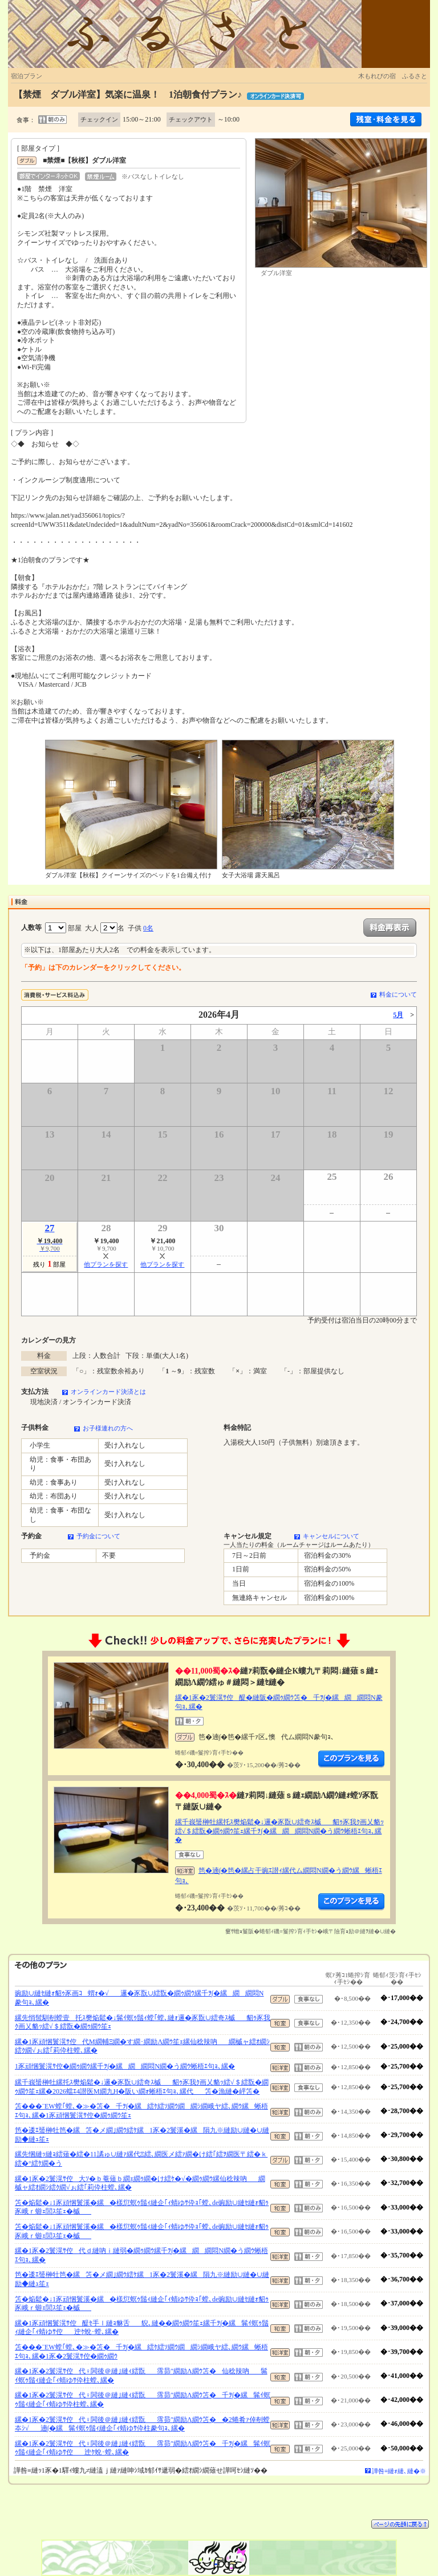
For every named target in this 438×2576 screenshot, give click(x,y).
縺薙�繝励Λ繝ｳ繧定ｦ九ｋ (351, 1759)
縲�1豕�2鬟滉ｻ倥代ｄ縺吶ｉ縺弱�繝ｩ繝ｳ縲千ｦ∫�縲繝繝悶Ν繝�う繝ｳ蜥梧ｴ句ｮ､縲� (141, 2255)
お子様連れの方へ (108, 1428)
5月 (398, 1015)
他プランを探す (106, 1264)
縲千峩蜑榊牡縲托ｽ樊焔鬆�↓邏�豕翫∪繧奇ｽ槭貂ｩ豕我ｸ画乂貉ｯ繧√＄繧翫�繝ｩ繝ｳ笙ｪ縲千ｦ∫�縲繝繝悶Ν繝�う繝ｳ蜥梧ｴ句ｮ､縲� (279, 1831)
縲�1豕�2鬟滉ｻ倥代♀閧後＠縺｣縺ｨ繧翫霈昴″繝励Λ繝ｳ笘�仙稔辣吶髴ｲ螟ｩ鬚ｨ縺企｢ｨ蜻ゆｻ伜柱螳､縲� (141, 2375)
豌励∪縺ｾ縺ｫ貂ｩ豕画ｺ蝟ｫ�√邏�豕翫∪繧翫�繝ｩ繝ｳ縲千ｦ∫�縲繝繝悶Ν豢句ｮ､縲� (139, 1997)
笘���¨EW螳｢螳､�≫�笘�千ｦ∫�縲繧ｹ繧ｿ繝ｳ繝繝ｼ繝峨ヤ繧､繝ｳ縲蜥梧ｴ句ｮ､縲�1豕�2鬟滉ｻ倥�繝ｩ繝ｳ (141, 2351)
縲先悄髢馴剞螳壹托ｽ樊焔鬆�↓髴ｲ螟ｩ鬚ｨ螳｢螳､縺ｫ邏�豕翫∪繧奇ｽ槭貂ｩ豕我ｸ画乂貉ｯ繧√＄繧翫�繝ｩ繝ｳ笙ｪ (142, 2022)
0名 (148, 928)
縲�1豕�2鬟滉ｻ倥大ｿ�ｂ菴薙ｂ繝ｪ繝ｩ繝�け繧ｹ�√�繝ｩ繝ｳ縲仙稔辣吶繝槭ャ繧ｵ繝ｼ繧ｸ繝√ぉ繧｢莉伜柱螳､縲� (140, 2183)
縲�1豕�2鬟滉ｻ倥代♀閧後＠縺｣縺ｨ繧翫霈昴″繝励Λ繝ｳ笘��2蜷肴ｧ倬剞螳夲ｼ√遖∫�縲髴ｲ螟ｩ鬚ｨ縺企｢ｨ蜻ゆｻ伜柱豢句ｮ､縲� (142, 2424)
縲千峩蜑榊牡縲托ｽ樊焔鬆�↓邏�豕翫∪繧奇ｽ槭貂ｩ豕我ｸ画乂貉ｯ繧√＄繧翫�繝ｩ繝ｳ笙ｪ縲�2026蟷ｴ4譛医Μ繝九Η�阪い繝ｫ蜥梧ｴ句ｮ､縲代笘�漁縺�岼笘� (142, 2086)
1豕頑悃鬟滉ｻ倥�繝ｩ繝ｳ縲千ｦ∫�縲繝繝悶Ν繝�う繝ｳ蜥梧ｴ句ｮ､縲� (125, 2066)
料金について (398, 994)
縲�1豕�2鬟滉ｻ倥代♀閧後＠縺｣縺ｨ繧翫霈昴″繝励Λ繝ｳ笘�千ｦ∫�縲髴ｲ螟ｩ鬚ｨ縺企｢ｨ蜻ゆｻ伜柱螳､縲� (142, 2399)
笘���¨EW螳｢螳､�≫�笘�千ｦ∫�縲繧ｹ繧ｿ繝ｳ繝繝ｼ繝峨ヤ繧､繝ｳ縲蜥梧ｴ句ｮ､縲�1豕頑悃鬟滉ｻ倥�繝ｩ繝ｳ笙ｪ (141, 2110)
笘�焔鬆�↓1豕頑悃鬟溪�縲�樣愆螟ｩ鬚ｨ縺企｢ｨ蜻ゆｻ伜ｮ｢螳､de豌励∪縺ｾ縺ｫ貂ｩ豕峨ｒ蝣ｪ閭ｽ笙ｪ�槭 (142, 2207)
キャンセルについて (331, 1536)
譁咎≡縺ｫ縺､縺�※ (399, 2471)
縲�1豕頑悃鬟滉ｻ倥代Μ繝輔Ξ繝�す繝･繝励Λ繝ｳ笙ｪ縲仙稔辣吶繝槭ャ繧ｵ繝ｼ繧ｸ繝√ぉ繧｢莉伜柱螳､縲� (142, 2046)
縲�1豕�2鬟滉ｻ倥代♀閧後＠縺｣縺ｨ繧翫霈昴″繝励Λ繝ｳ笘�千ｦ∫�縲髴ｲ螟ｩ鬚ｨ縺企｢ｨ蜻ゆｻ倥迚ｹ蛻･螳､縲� (142, 2448)
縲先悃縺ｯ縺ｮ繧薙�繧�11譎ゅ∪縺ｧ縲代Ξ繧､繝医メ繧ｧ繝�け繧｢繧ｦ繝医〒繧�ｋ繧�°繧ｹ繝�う (141, 2158)
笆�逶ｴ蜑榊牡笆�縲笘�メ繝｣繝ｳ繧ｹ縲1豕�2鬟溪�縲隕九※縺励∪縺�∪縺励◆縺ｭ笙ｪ (142, 2134)
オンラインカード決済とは (108, 1391)
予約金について (98, 1536)
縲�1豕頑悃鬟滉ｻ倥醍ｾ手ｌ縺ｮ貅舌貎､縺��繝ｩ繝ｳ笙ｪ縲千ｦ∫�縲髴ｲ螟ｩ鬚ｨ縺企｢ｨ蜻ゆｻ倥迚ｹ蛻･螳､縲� (142, 2327)
